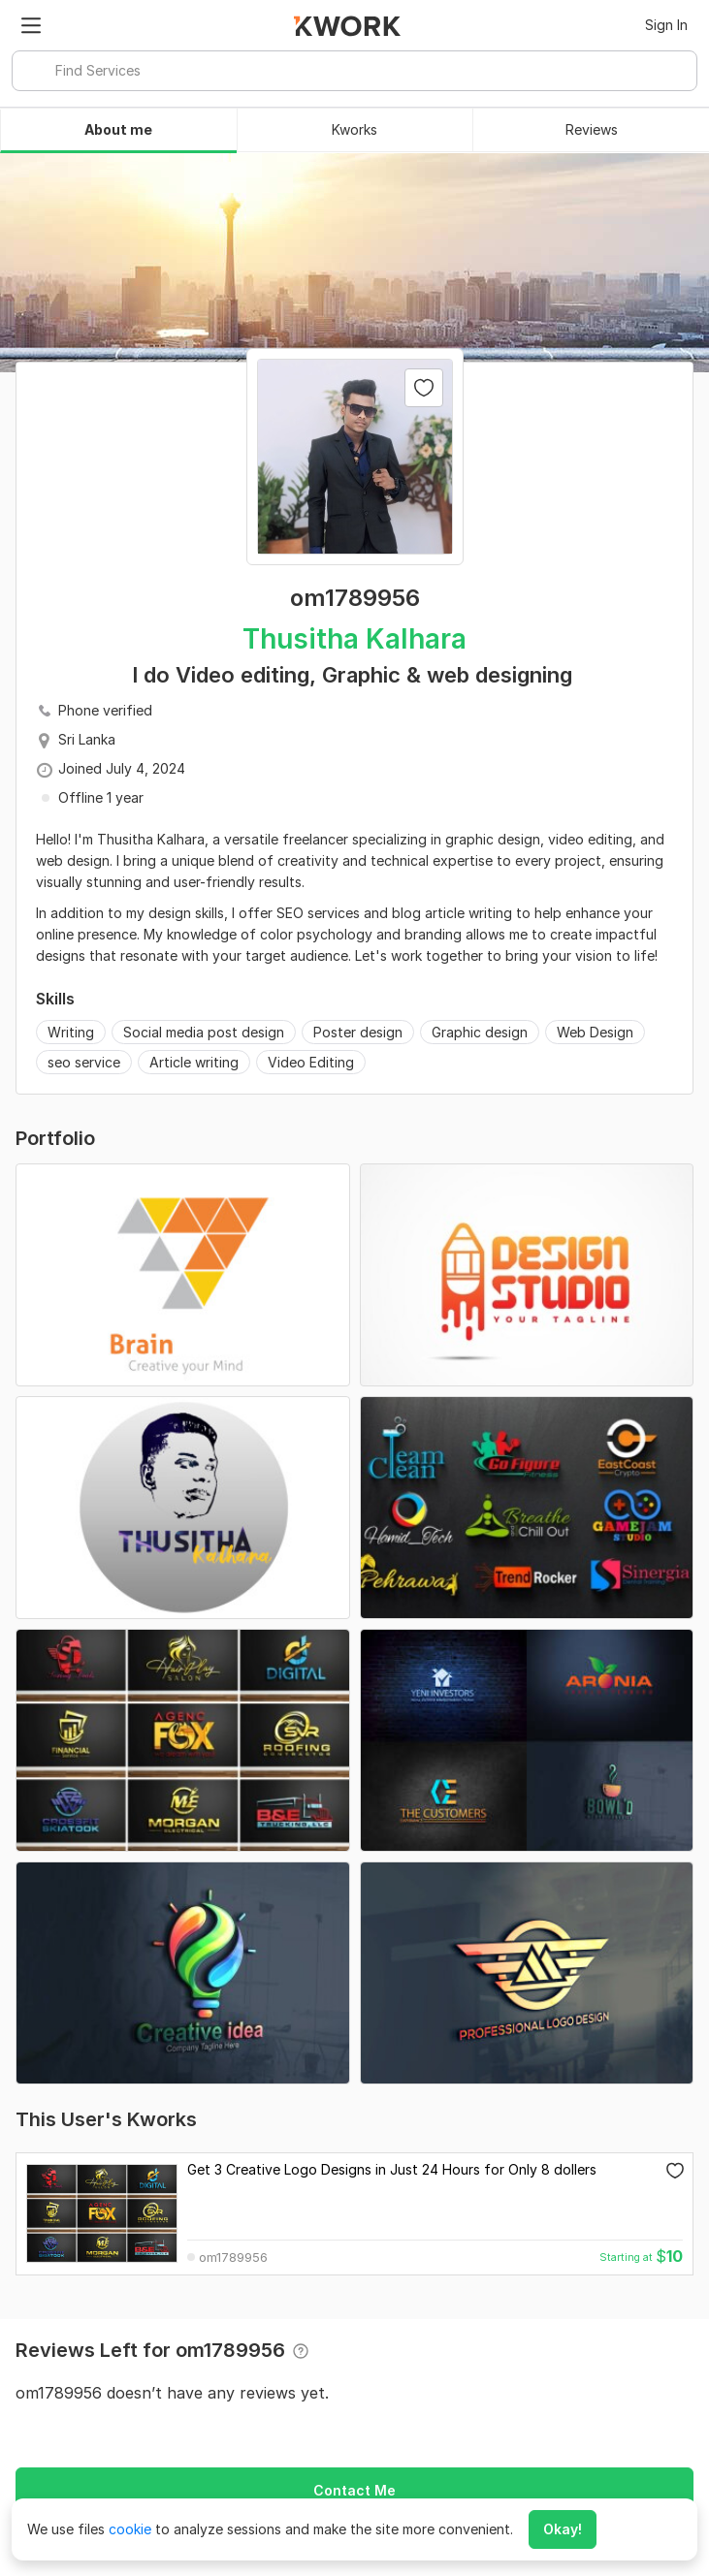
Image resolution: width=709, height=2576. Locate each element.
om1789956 (233, 2258)
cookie (130, 2529)
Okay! (562, 2529)
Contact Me (354, 2490)
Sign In (666, 24)
